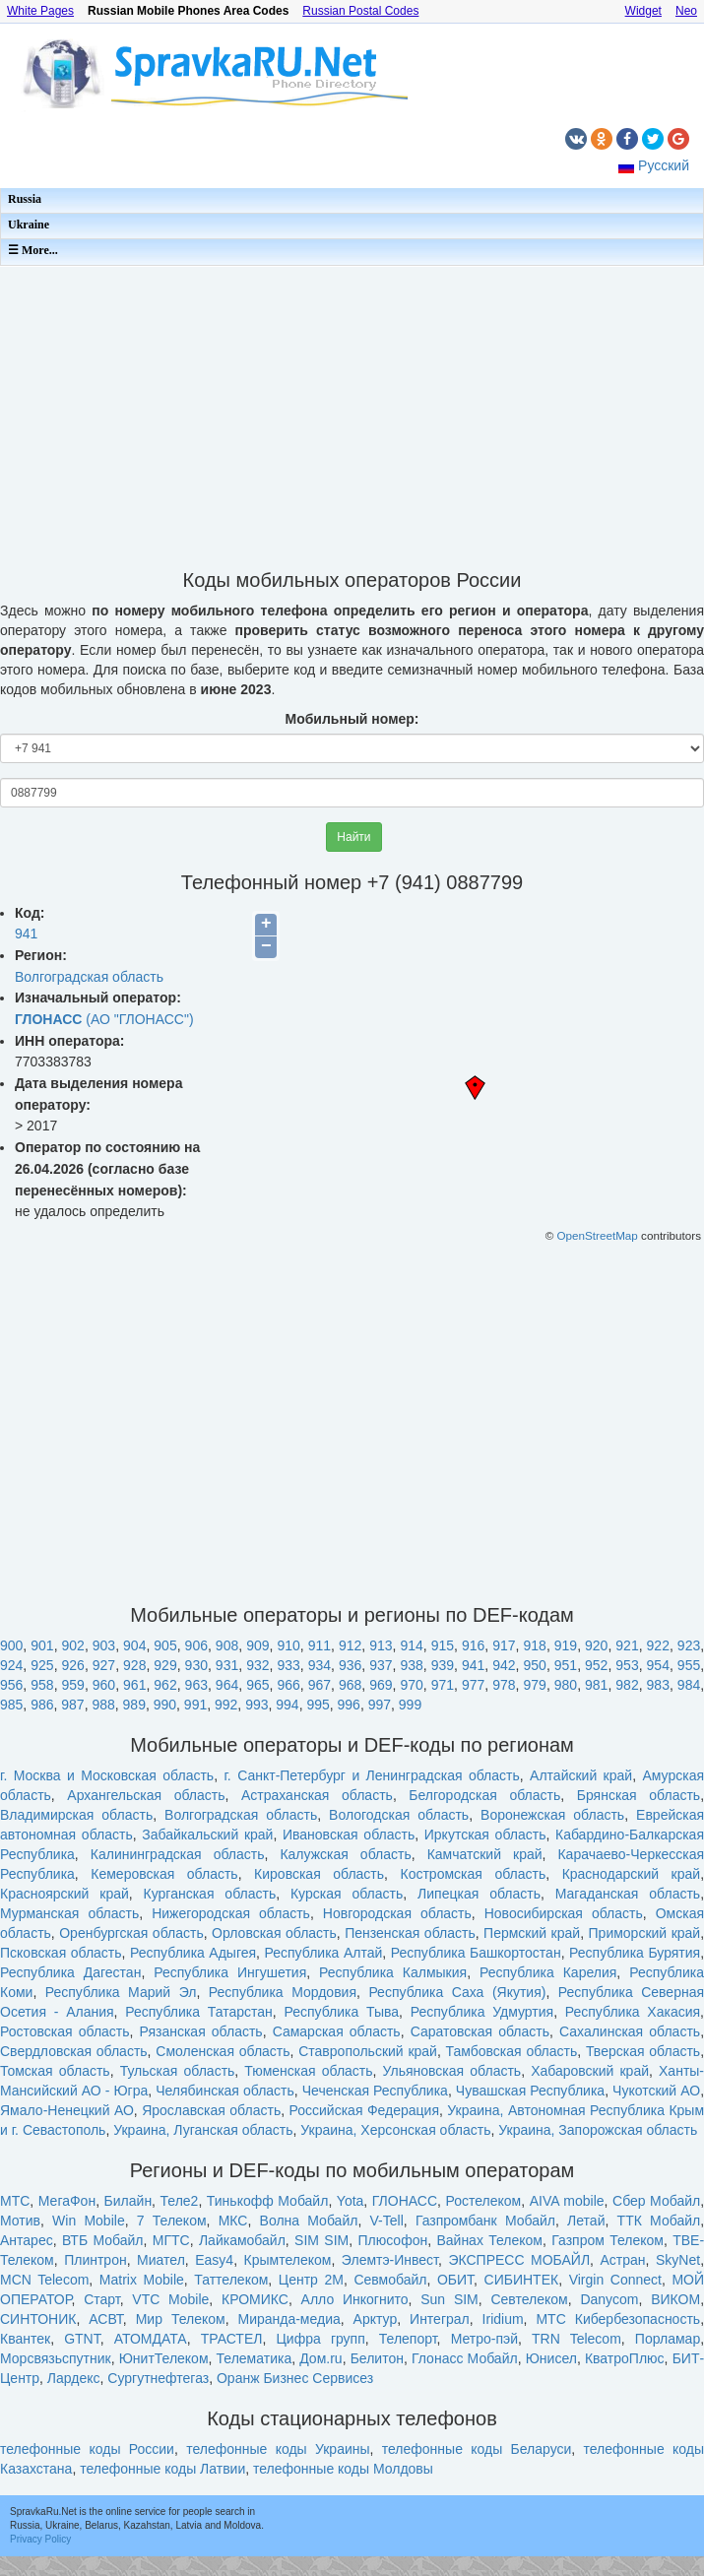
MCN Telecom (44, 2279)
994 (287, 1704)
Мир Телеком (180, 2319)
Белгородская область (484, 1795)
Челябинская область (225, 2090)
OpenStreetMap (597, 1235)
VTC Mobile (170, 2299)
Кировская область (319, 1874)
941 (26, 933)
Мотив (20, 2220)
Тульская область (177, 2071)
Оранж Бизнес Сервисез (295, 2378)
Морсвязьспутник (55, 2358)
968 (350, 1685)
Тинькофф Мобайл (268, 2201)
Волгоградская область (89, 977)
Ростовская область (65, 2031)
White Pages (40, 11)
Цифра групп (320, 2339)
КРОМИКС (255, 2299)
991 (195, 1704)
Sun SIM (449, 2299)
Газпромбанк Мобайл (485, 2220)
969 (380, 1685)
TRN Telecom (576, 2339)
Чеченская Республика (375, 2090)
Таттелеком (231, 2279)
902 (73, 1645)
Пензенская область (410, 1933)
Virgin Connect (615, 2279)
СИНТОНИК (38, 2319)
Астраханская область (317, 1795)
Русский (663, 165)
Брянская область (638, 1795)
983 (658, 1685)
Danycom (609, 2299)
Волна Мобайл (309, 2220)
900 (11, 1645)
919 (565, 1645)
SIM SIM (321, 2240)
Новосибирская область (563, 1913)
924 (11, 1665)
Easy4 (214, 2260)
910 (288, 1645)
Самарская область (337, 2031)
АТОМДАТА (150, 2339)
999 (410, 1704)
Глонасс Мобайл (465, 2358)
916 (473, 1645)
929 (165, 1665)
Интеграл (440, 2319)
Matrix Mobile (141, 2279)
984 (688, 1685)
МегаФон (67, 2201)
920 (596, 1645)
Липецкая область (479, 1893)
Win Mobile (88, 2220)
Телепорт (408, 2339)
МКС (233, 2220)
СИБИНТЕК (521, 2279)
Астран (623, 2260)
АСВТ (106, 2319)
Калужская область (345, 1854)
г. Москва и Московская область (107, 1775)
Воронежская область (552, 1815)
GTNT (82, 2339)
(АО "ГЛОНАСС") (104, 1019)
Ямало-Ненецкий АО (67, 2110)
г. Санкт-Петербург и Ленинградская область (371, 1775)
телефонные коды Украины (277, 2449)
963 (196, 1685)
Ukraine (28, 224)
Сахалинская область (629, 2031)
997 (379, 1704)
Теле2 (179, 2201)
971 (442, 1685)
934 (319, 1665)
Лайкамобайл (242, 2240)
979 (535, 1685)
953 (626, 1665)
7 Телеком (172, 2220)
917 (503, 1645)
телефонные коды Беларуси (477, 2449)
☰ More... (33, 250)
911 (319, 1645)
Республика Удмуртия (482, 2012)
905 (165, 1645)
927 (104, 1665)
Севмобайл (389, 2279)
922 (658, 1645)
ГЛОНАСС (404, 2201)
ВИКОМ (675, 2299)
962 (165, 1685)
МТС (15, 2201)
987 (72, 1704)
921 (626, 1645)
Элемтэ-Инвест (390, 2260)
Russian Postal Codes (360, 11)
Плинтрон (95, 2260)
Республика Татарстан (199, 2012)
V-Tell (387, 2220)
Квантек (25, 2339)
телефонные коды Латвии (162, 2469)
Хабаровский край (590, 2071)
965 (257, 1685)
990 (165, 1704)
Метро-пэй (484, 2339)
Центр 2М (311, 2279)
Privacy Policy (40, 2539)
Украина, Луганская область (202, 2130)
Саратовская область (480, 2031)
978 (503, 1685)
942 (503, 1665)
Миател (161, 2260)
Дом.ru (320, 2358)
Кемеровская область (164, 1874)
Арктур (375, 2319)
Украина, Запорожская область (597, 2130)
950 (535, 1665)
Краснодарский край (631, 1874)
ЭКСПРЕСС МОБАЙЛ (519, 2260)
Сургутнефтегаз (158, 2378)
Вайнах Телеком (489, 2240)
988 (103, 1704)
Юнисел (551, 2358)
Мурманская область (69, 1913)
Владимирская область (76, 1815)
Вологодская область (399, 1815)
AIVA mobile (567, 2201)
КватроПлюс (625, 2358)
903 (104, 1645)
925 (42, 1665)
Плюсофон (392, 2240)
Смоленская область (222, 2051)
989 (134, 1704)
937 (380, 1665)
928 (134, 1665)
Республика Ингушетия (230, 1972)
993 (256, 1704)
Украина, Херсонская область (395, 2130)
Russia (24, 199)
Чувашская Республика (530, 2090)
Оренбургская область (131, 1933)
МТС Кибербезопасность (618, 2319)
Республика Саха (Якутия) (456, 1992)
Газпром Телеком (607, 2240)
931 (227, 1665)
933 (288, 1665)
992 (226, 1704)
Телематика (254, 2358)
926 (73, 1665)
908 (227, 1645)
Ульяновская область (452, 2071)
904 (134, 1645)
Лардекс (73, 2378)
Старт (102, 2299)
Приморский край (645, 1933)
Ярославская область (211, 2110)
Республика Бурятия (634, 1953)
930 (196, 1665)
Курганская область (210, 1893)
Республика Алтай (324, 1953)
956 (11, 1685)
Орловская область (274, 1933)
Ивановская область (349, 1834)
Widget (643, 11)
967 (319, 1685)
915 (442, 1645)
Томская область (55, 2071)
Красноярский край (64, 1893)
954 (658, 1665)
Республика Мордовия (282, 1992)
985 (11, 1704)
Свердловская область (74, 2051)
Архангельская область (145, 1795)
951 (565, 1665)
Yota (350, 2201)
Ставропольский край (367, 2051)
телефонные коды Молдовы (343, 2469)
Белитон (377, 2358)
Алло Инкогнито (355, 2299)
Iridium (503, 2319)
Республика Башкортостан (476, 1953)
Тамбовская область (512, 2051)
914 (411, 1645)
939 (442, 1665)
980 (565, 1685)
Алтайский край (581, 1775)
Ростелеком (483, 2201)
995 (317, 1704)
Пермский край (531, 1933)
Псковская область (61, 1953)
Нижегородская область (231, 1913)
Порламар (667, 2339)
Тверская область (643, 2051)
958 (42, 1685)
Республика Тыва (341, 2012)
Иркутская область (485, 1834)
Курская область (346, 1893)
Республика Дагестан (70, 1972)
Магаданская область (627, 1893)
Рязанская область (201, 2031)
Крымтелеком (288, 2260)
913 (380, 1645)
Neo (686, 11)
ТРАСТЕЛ (232, 2339)
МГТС (171, 2240)
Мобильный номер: (351, 719)
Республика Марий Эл (121, 1992)
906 (196, 1645)
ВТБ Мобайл (103, 2240)
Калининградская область (178, 1854)
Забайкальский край (207, 1834)
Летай (586, 2220)
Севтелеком (528, 2299)
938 (411, 1665)
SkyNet (678, 2260)
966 (288, 1685)
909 (257, 1645)
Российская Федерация (364, 2110)
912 (350, 1645)
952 (596, 1665)
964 (227, 1685)
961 (134, 1685)
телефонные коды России (87, 2449)
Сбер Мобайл (656, 2201)
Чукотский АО (656, 2090)
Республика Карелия (548, 1972)
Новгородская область (397, 1913)
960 (104, 1685)
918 (535, 1645)
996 (349, 1704)
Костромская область (473, 1874)
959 (73, 1685)
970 (411, 1685)
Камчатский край (485, 1854)
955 (688, 1665)
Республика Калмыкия (393, 1972)
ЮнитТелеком (164, 2358)
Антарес (26, 2240)
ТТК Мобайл (659, 2220)
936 (350, 1665)
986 (42, 1704)
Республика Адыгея (193, 1953)
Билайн (128, 2201)
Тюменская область (308, 2071)
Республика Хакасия (632, 2012)
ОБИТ (455, 2279)
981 (596, 1685)
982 (626, 1685)
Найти (353, 837)
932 (257, 1665)
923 (688, 1645)
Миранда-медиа (288, 2319)
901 (42, 1645)
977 (473, 1685)
